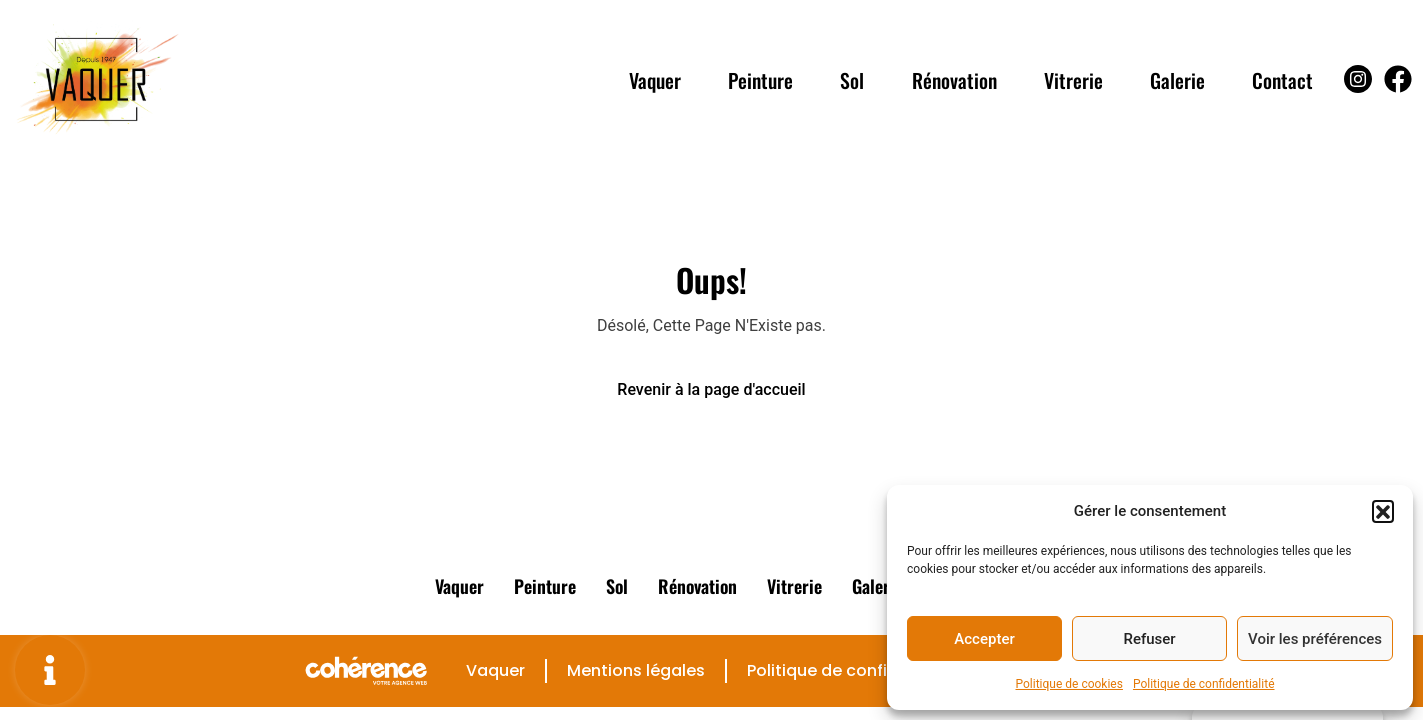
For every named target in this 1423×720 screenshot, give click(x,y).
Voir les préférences (1315, 639)
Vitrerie (1071, 80)
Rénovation (951, 80)
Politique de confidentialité (1204, 684)
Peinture (756, 80)
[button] (1383, 511)
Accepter (984, 639)
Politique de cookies (1069, 684)
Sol (849, 80)
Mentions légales (636, 670)
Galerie (1176, 80)
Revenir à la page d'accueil (711, 389)
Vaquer (649, 80)
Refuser (1149, 639)
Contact (1282, 80)
